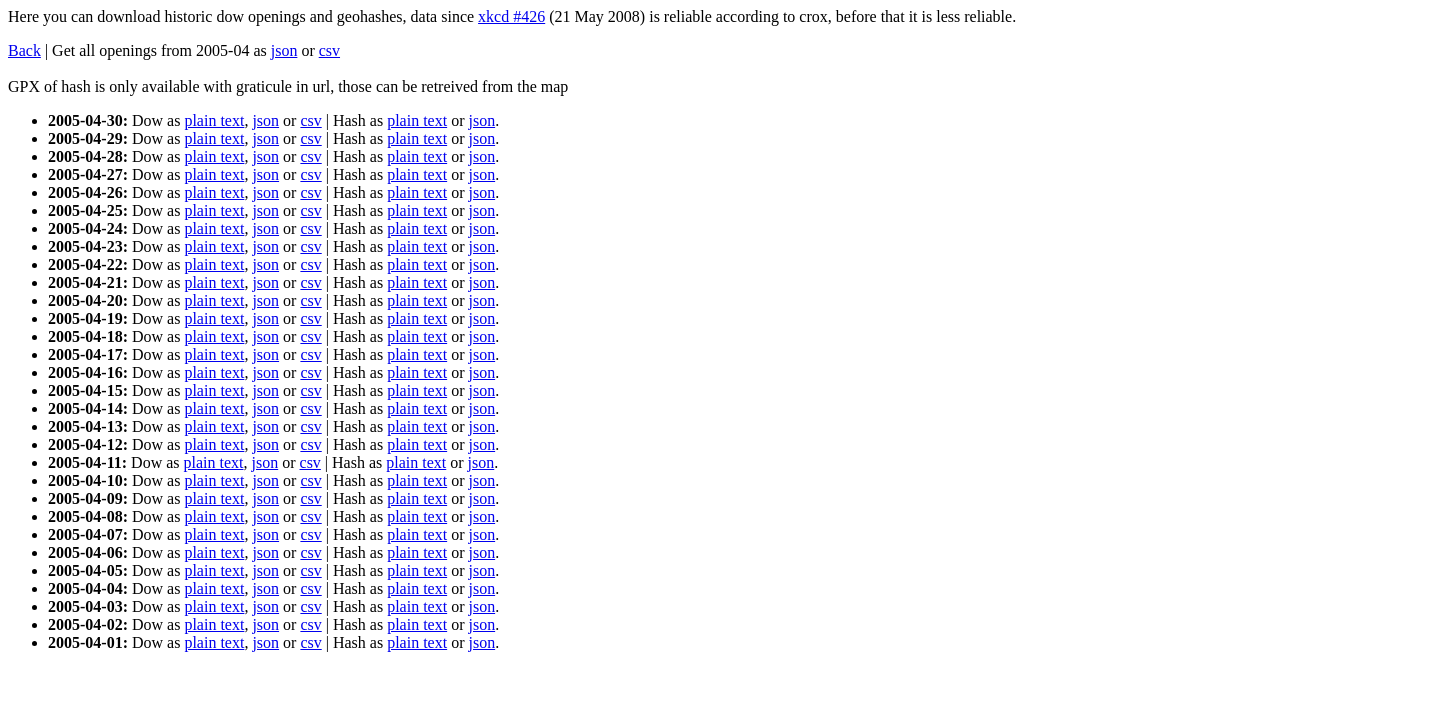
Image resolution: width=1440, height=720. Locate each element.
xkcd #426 (511, 16)
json (284, 50)
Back (24, 50)
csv (329, 50)
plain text (214, 120)
